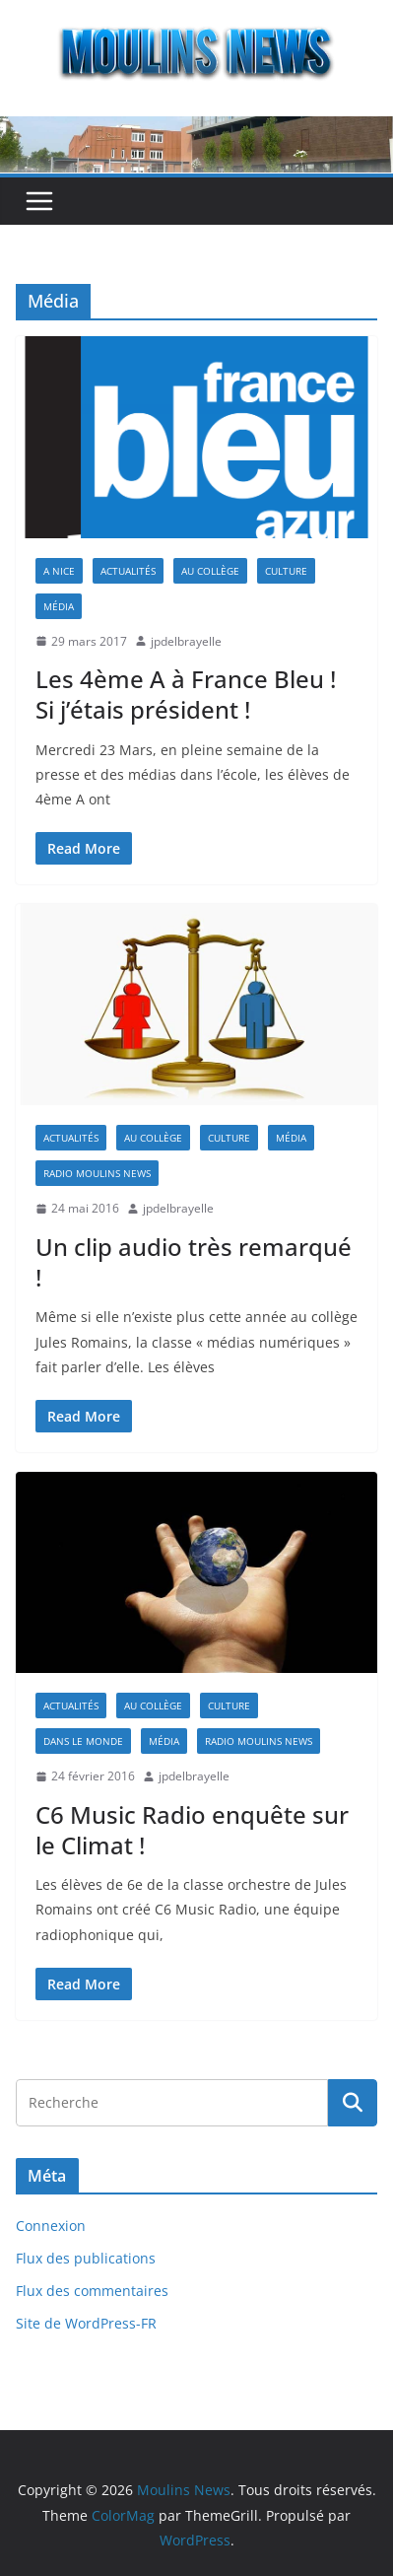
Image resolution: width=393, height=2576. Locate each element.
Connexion (51, 2225)
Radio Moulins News (97, 1173)
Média (58, 606)
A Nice (59, 571)
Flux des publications (86, 2258)
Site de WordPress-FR (86, 2323)
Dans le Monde (83, 1741)
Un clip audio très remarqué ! (193, 1261)
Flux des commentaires (92, 2290)
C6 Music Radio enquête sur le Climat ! (192, 1829)
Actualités (128, 571)
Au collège (210, 571)
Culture (286, 571)
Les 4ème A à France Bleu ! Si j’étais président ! (185, 694)
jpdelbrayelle (186, 641)
